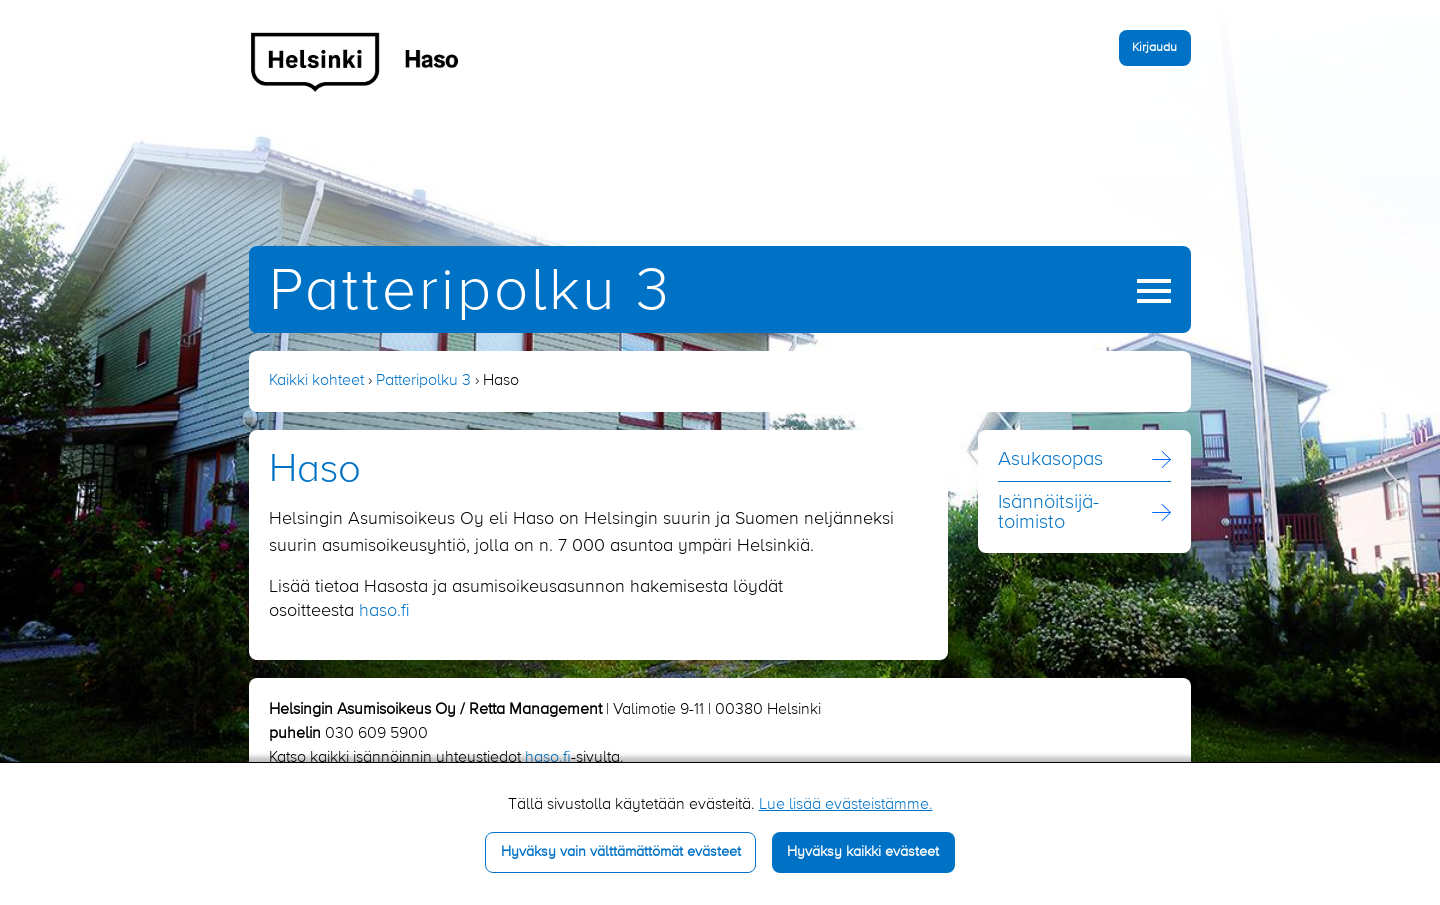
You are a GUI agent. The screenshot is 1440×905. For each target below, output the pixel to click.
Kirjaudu (1154, 47)
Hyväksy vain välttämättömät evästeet (621, 852)
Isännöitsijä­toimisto (1048, 513)
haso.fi (384, 611)
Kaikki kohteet (316, 381)
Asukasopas (1050, 460)
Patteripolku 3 (470, 292)
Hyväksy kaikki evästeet (863, 852)
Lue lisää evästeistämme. (846, 805)
